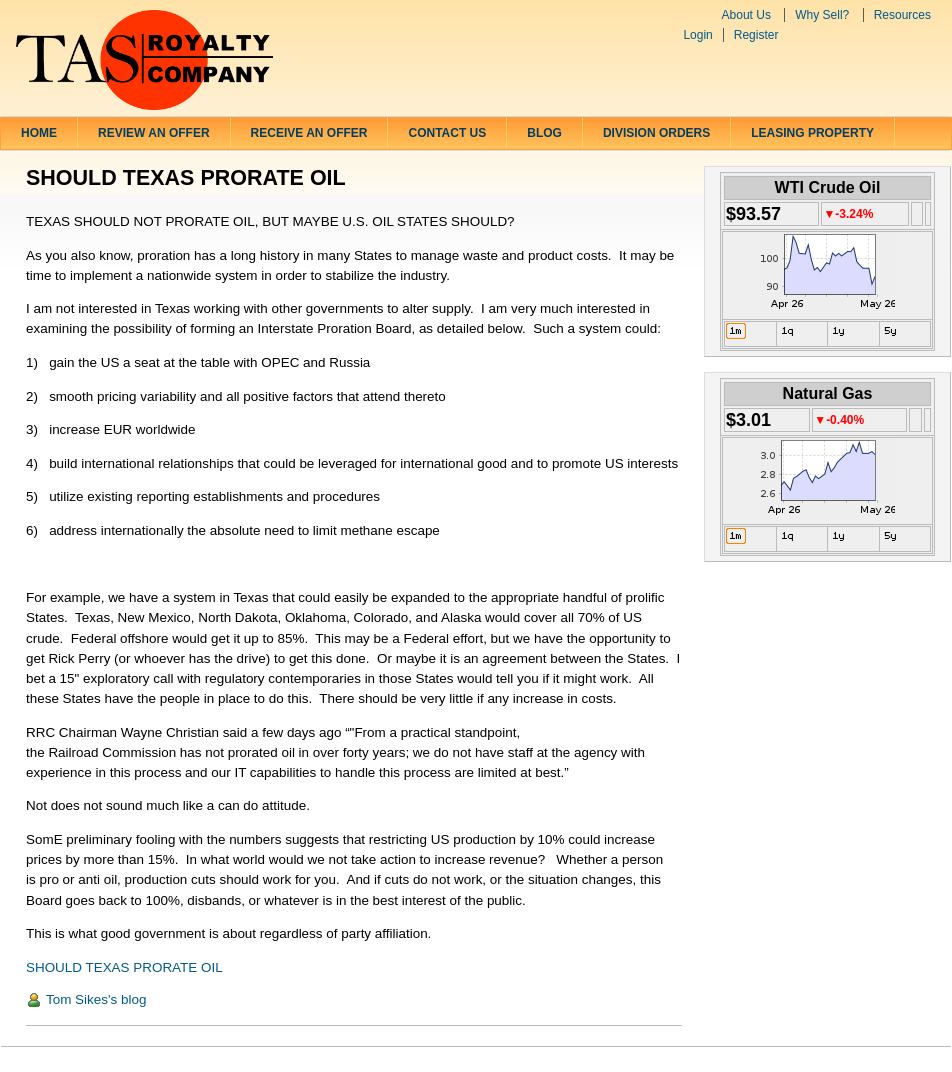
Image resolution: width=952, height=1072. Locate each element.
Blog (544, 133)
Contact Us (447, 133)
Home (39, 133)
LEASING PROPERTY (812, 133)
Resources (902, 15)
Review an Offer (154, 133)
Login (697, 35)
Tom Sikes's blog (96, 999)
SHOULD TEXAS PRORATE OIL (124, 967)
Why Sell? (822, 15)
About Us (746, 15)
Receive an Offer (309, 133)
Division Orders (656, 133)
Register (756, 35)
